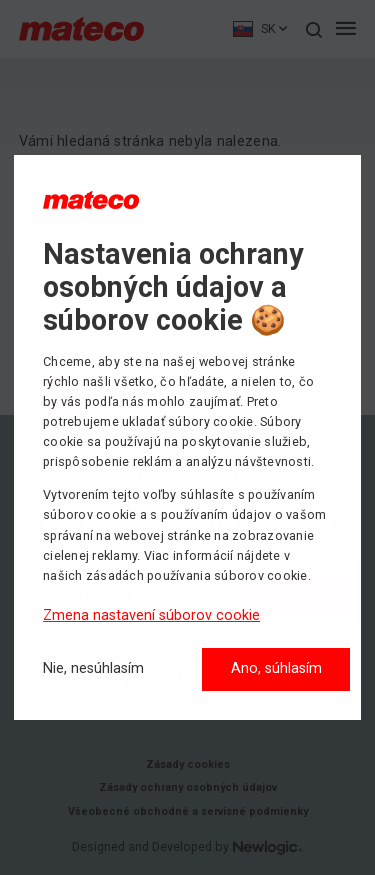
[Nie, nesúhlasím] (93, 669)
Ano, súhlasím (276, 668)
